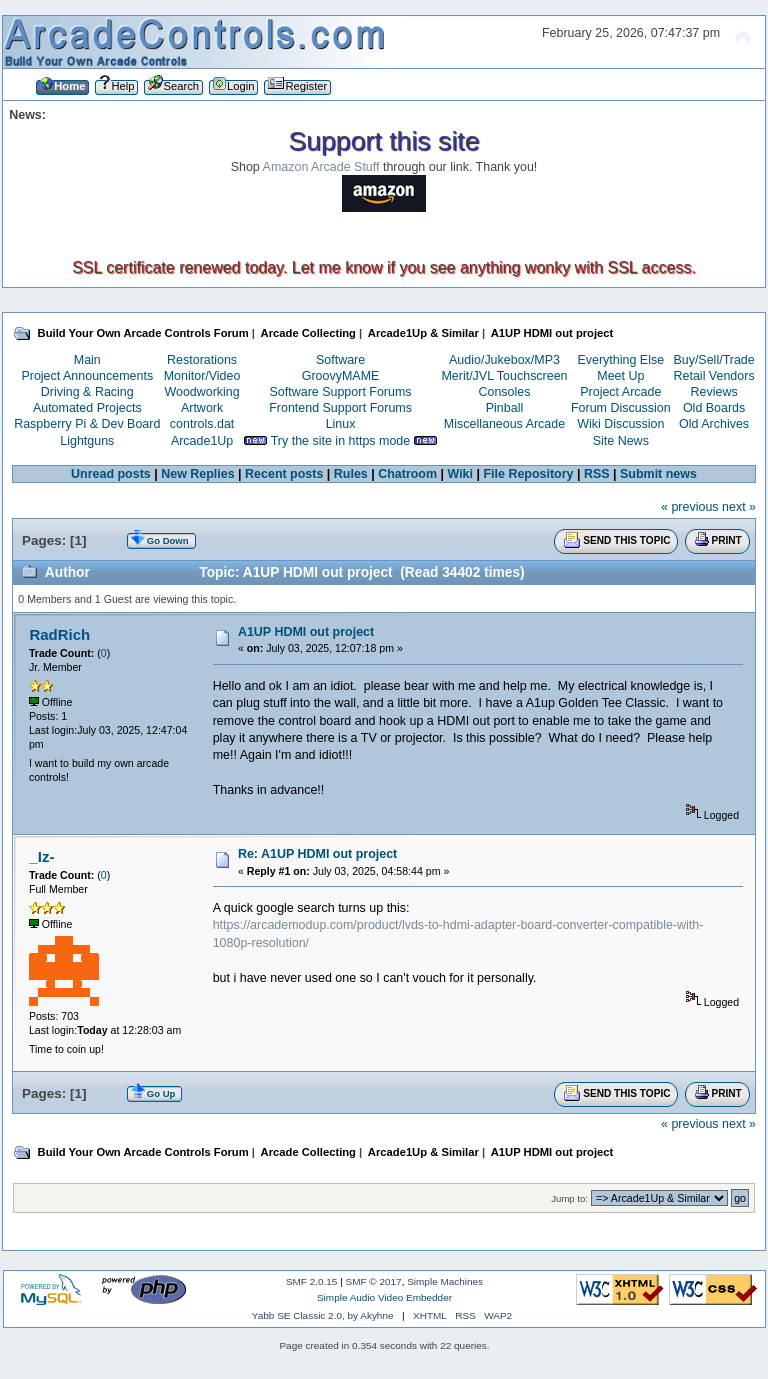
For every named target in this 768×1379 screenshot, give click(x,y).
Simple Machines (445, 1281)
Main (87, 360)
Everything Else (620, 360)
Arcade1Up (202, 441)
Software (340, 360)
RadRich (59, 634)
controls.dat (202, 424)
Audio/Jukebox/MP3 (504, 360)
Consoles (505, 392)
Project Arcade (620, 392)
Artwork (202, 408)
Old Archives (714, 424)
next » (739, 507)
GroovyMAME (341, 376)
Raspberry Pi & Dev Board (87, 424)
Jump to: (569, 1198)
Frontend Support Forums (340, 408)
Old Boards (714, 408)
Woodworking (201, 392)
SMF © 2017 (374, 1281)
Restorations (202, 360)
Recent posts (284, 474)
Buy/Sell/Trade (713, 360)
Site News (621, 441)
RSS (597, 474)
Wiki (461, 474)
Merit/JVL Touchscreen (504, 376)
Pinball (504, 408)
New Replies (197, 474)
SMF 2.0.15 (312, 1281)
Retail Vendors (714, 376)
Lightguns (87, 441)
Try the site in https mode (341, 441)
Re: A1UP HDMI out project (317, 854)
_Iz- (41, 856)
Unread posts (111, 474)
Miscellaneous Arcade (504, 424)
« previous (690, 507)
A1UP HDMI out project (306, 632)
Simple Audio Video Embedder (384, 1297)
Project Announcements (87, 376)
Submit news (658, 474)
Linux (341, 424)
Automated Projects (87, 408)
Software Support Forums (341, 392)
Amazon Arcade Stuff (321, 167)
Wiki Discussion (620, 424)
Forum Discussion (621, 408)
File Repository (528, 474)
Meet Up (620, 376)
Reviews (714, 392)
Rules (351, 474)
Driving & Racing (87, 392)
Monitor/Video (202, 376)
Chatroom (407, 474)
